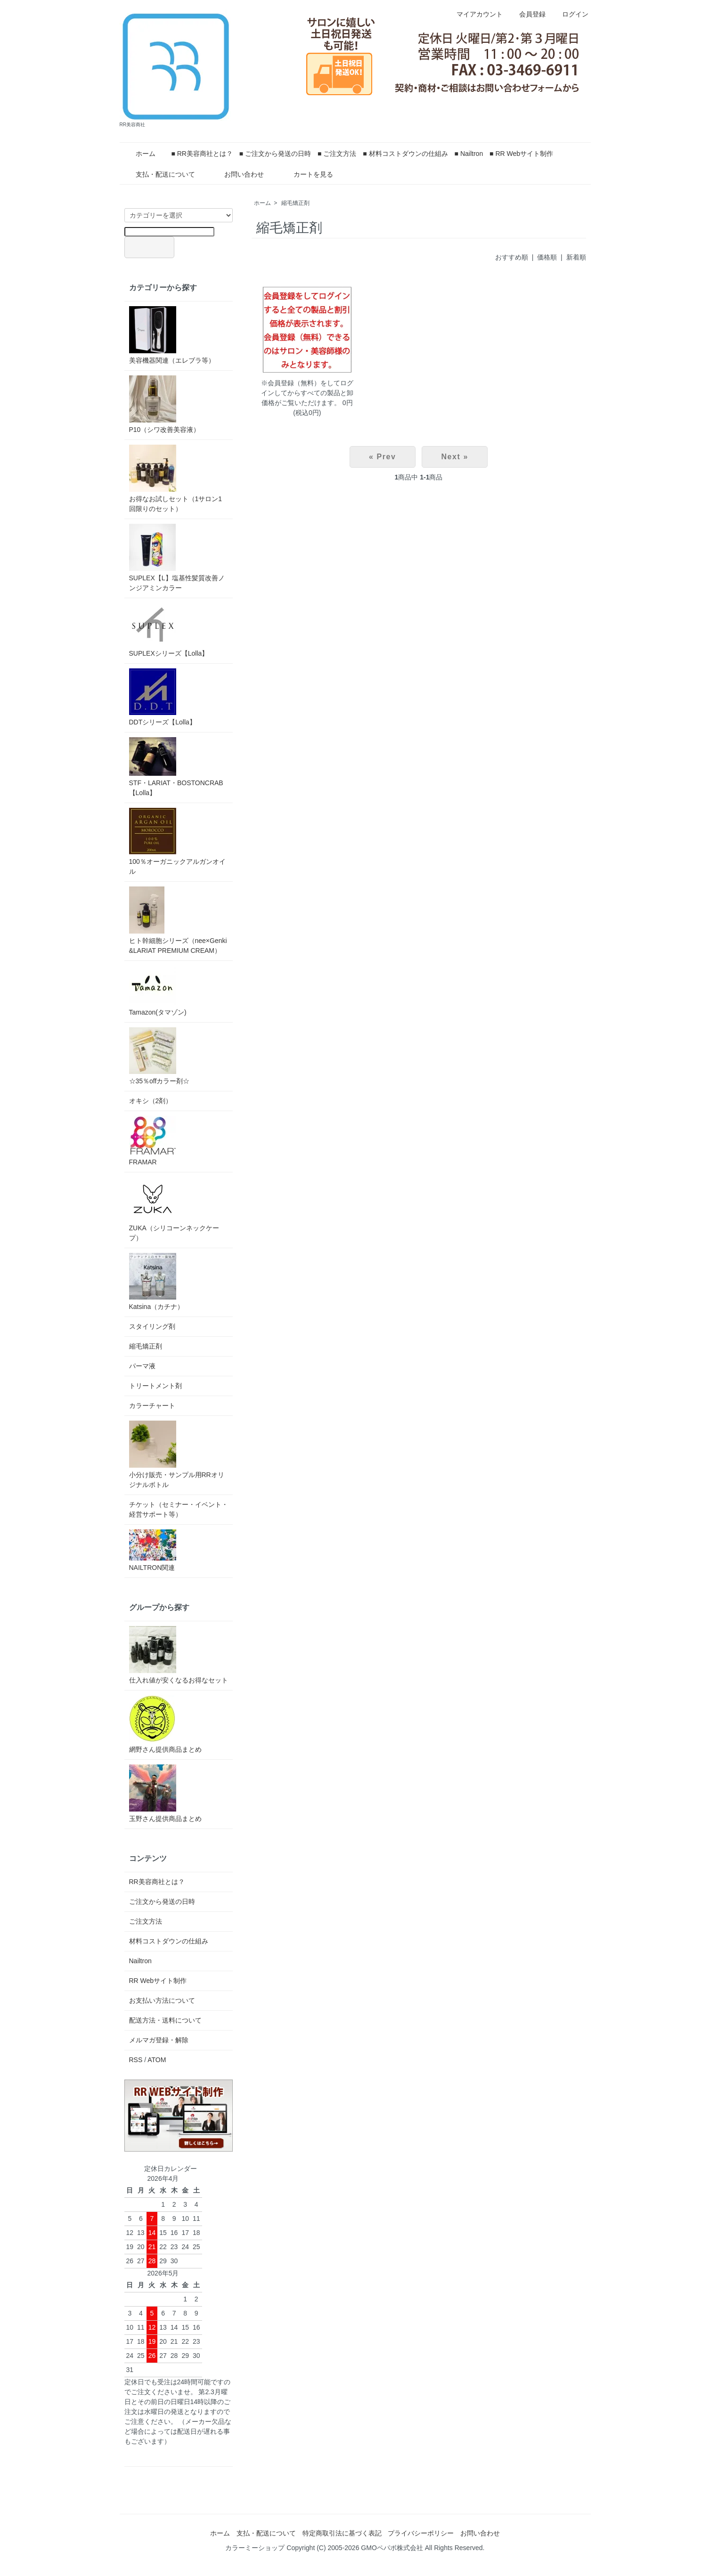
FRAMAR (152, 1141)
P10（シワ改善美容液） (164, 404)
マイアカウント (475, 14)
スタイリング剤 (152, 1326)
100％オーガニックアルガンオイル (177, 841)
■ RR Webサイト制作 (521, 153)
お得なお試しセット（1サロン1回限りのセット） (175, 478)
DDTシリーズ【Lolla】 (162, 697)
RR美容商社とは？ (157, 1881)
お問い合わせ (237, 174)
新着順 (576, 257)
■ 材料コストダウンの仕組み (405, 153)
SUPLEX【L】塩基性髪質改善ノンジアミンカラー (177, 558)
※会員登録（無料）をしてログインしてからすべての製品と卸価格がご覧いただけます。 (307, 392)
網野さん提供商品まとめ (165, 1724)
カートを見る (306, 174)
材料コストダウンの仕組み (168, 1941)
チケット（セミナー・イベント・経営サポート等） (178, 1509)
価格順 (547, 257)
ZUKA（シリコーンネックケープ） (174, 1209)
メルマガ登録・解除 (158, 2040)
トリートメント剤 (155, 1386)
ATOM (156, 2060)
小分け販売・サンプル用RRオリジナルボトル (176, 1454)
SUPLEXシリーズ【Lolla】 (169, 630)
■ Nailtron (469, 153)
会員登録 (527, 14)
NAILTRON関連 (152, 1550)
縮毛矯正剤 (295, 203)
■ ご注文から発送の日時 (275, 153)
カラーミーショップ (255, 2548)
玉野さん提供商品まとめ (165, 1793)
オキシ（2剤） (150, 1101)
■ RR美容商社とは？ (202, 153)
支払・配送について (158, 174)
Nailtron (140, 1961)
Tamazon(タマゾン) (158, 991)
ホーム (138, 153)
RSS (136, 2060)
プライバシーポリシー (421, 2533)
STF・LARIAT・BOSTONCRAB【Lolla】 (176, 766)
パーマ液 (142, 1366)
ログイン (570, 14)
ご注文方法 (145, 1921)
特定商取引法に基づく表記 (342, 2533)
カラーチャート (152, 1405)
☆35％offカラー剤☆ (159, 1056)
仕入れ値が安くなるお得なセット (178, 1655)
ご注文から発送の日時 (162, 1901)
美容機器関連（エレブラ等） (172, 335)
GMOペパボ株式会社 (392, 2548)
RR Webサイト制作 (158, 1980)
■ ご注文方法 (337, 153)
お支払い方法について (162, 2000)
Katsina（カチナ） (156, 1281)
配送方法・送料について (165, 2020)
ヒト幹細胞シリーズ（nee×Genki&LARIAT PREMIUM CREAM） (178, 920)
